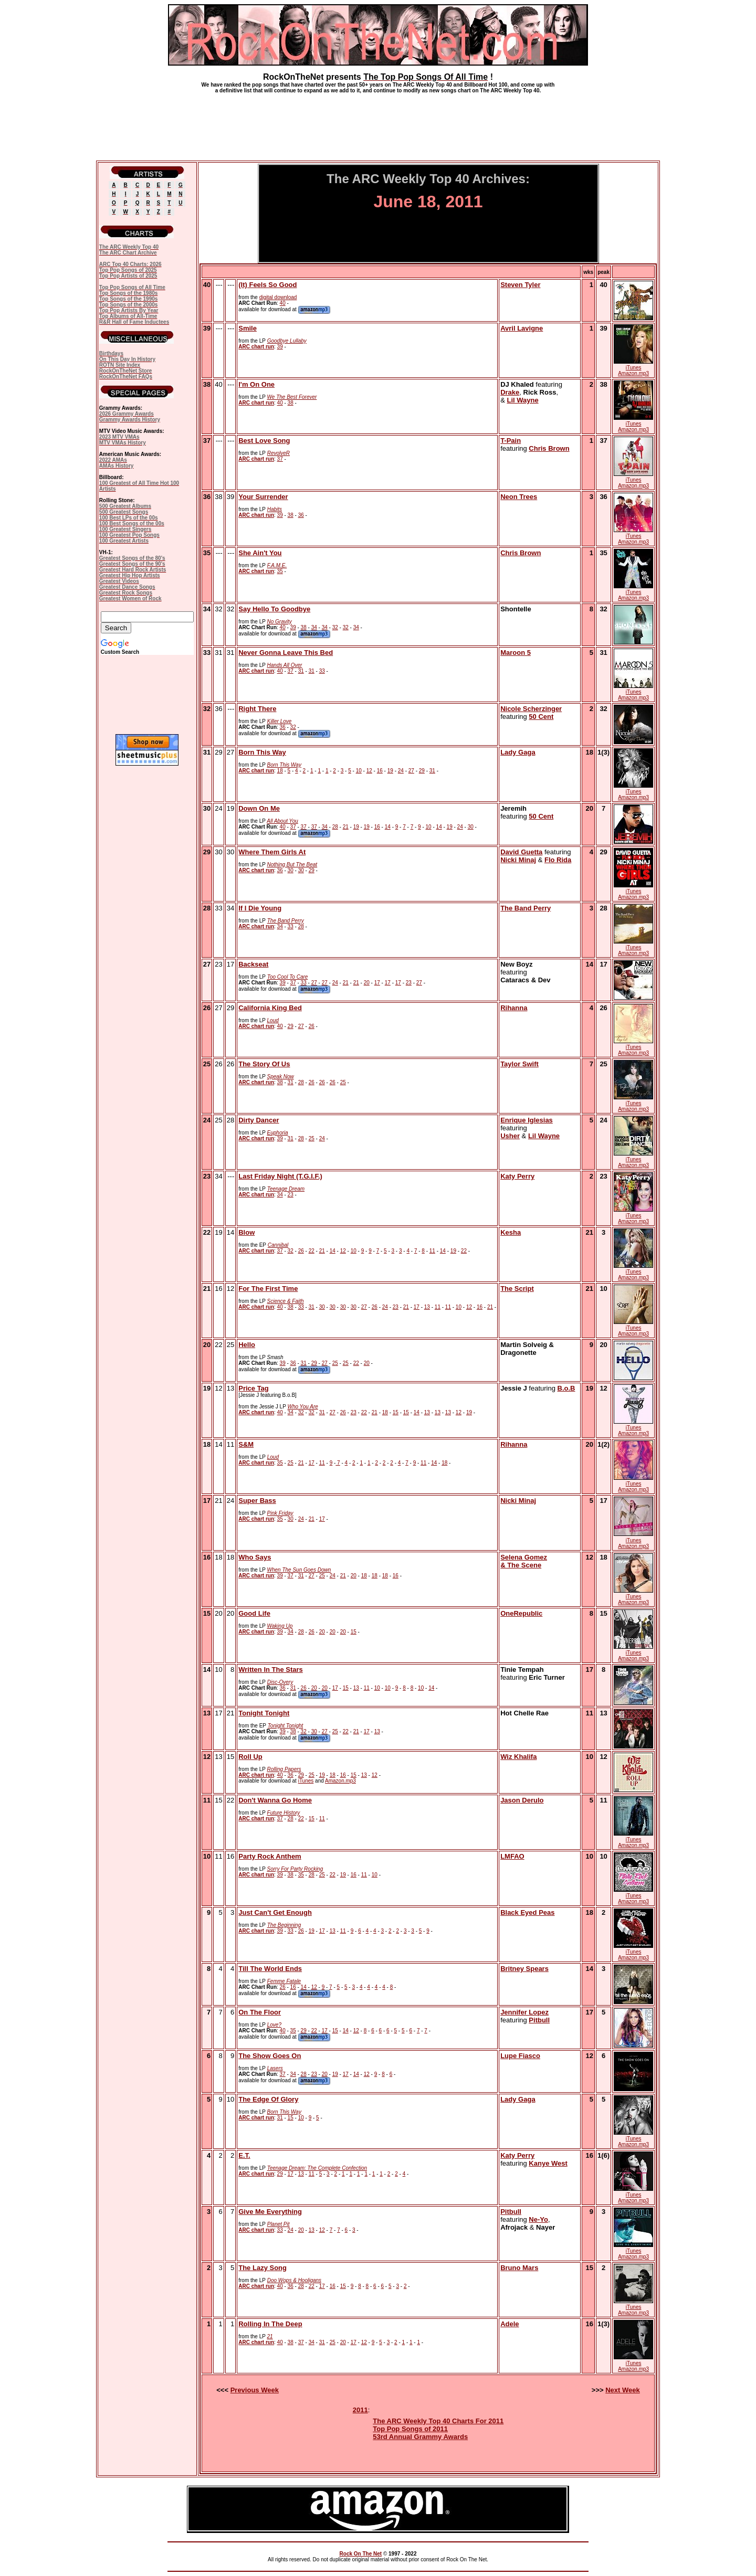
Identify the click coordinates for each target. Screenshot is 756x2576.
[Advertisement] (378, 122)
